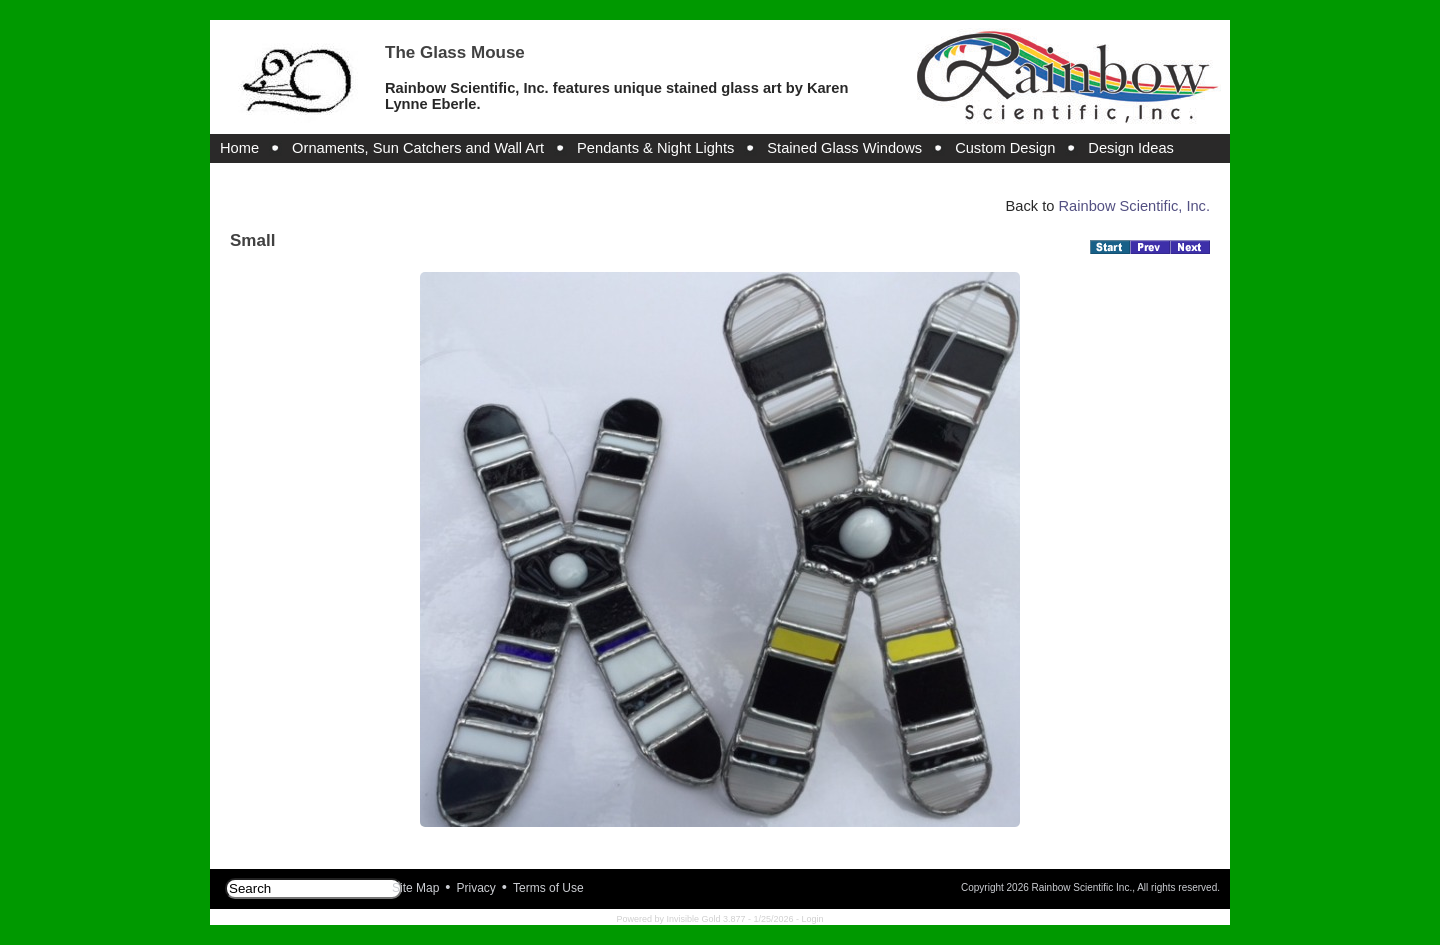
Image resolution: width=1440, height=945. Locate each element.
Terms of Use (548, 888)
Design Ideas (1131, 148)
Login (813, 919)
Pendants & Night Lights (655, 148)
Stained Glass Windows (844, 148)
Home (239, 148)
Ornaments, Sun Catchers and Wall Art (418, 148)
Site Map (415, 888)
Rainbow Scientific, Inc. (1134, 206)
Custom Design (1005, 148)
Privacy (476, 888)
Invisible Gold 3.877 (707, 919)
